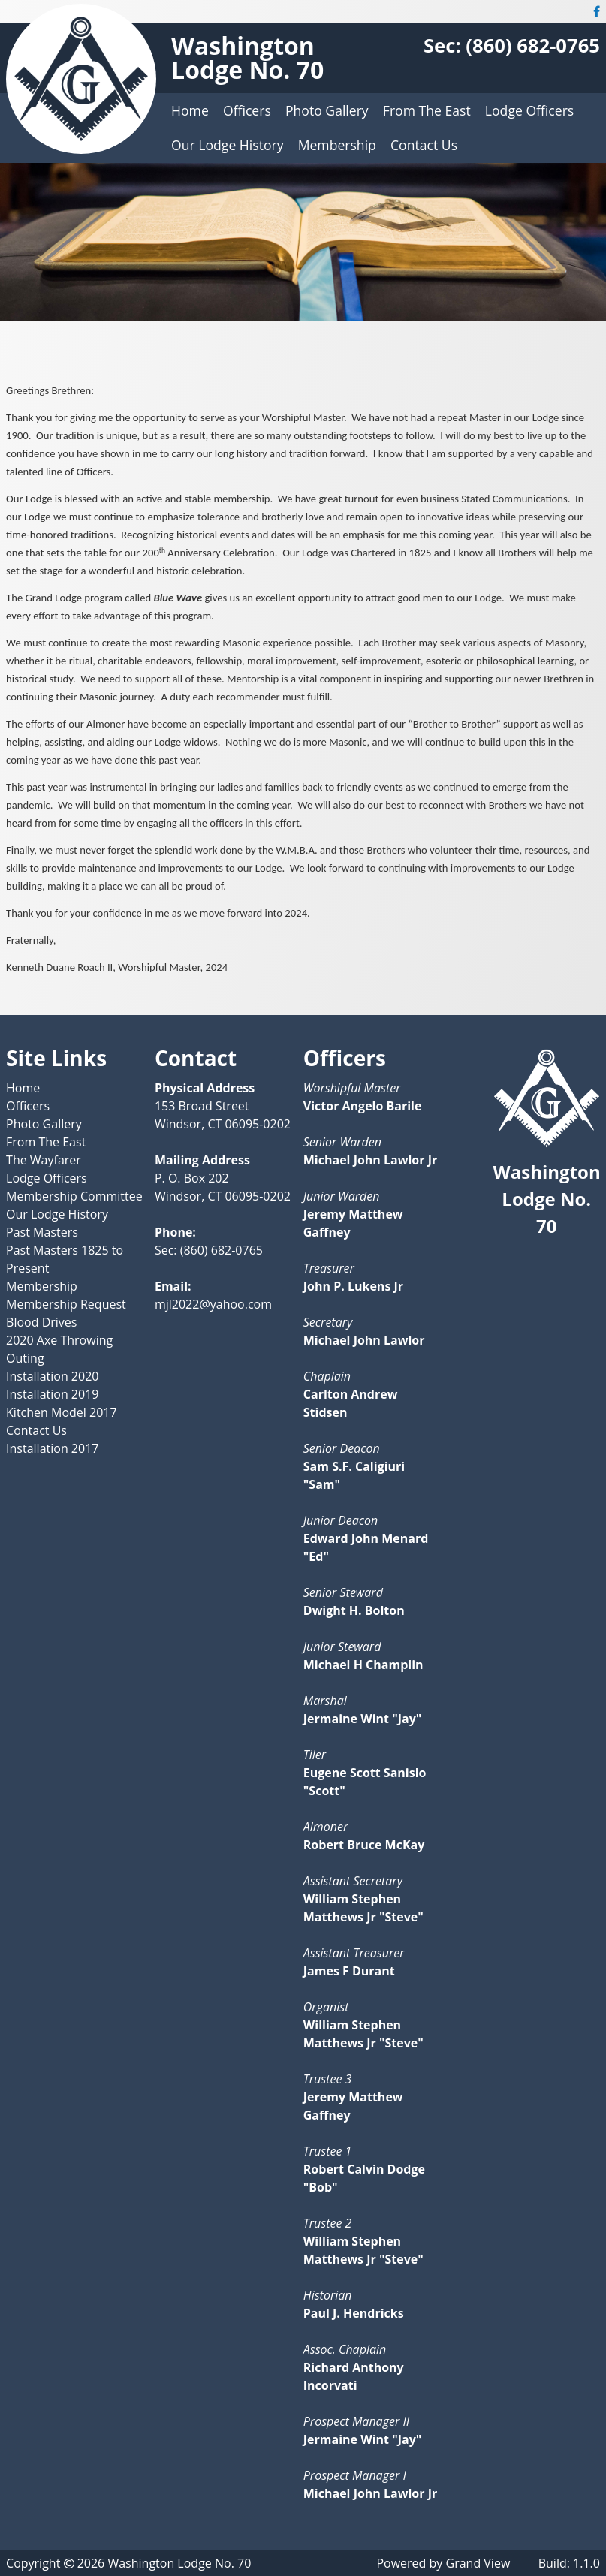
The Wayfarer (43, 1160)
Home (190, 110)
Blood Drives (41, 1322)
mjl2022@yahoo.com (213, 1304)
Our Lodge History (227, 145)
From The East (427, 110)
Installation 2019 (52, 1394)
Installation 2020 (52, 1376)
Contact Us (423, 145)
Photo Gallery (327, 110)
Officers (247, 110)
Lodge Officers (529, 110)
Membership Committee (74, 1196)
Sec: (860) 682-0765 (512, 45)
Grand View (478, 2563)
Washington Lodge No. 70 (247, 57)
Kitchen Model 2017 (61, 1412)
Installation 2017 (52, 1448)
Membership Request (66, 1304)
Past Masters (42, 1232)
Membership (337, 145)
